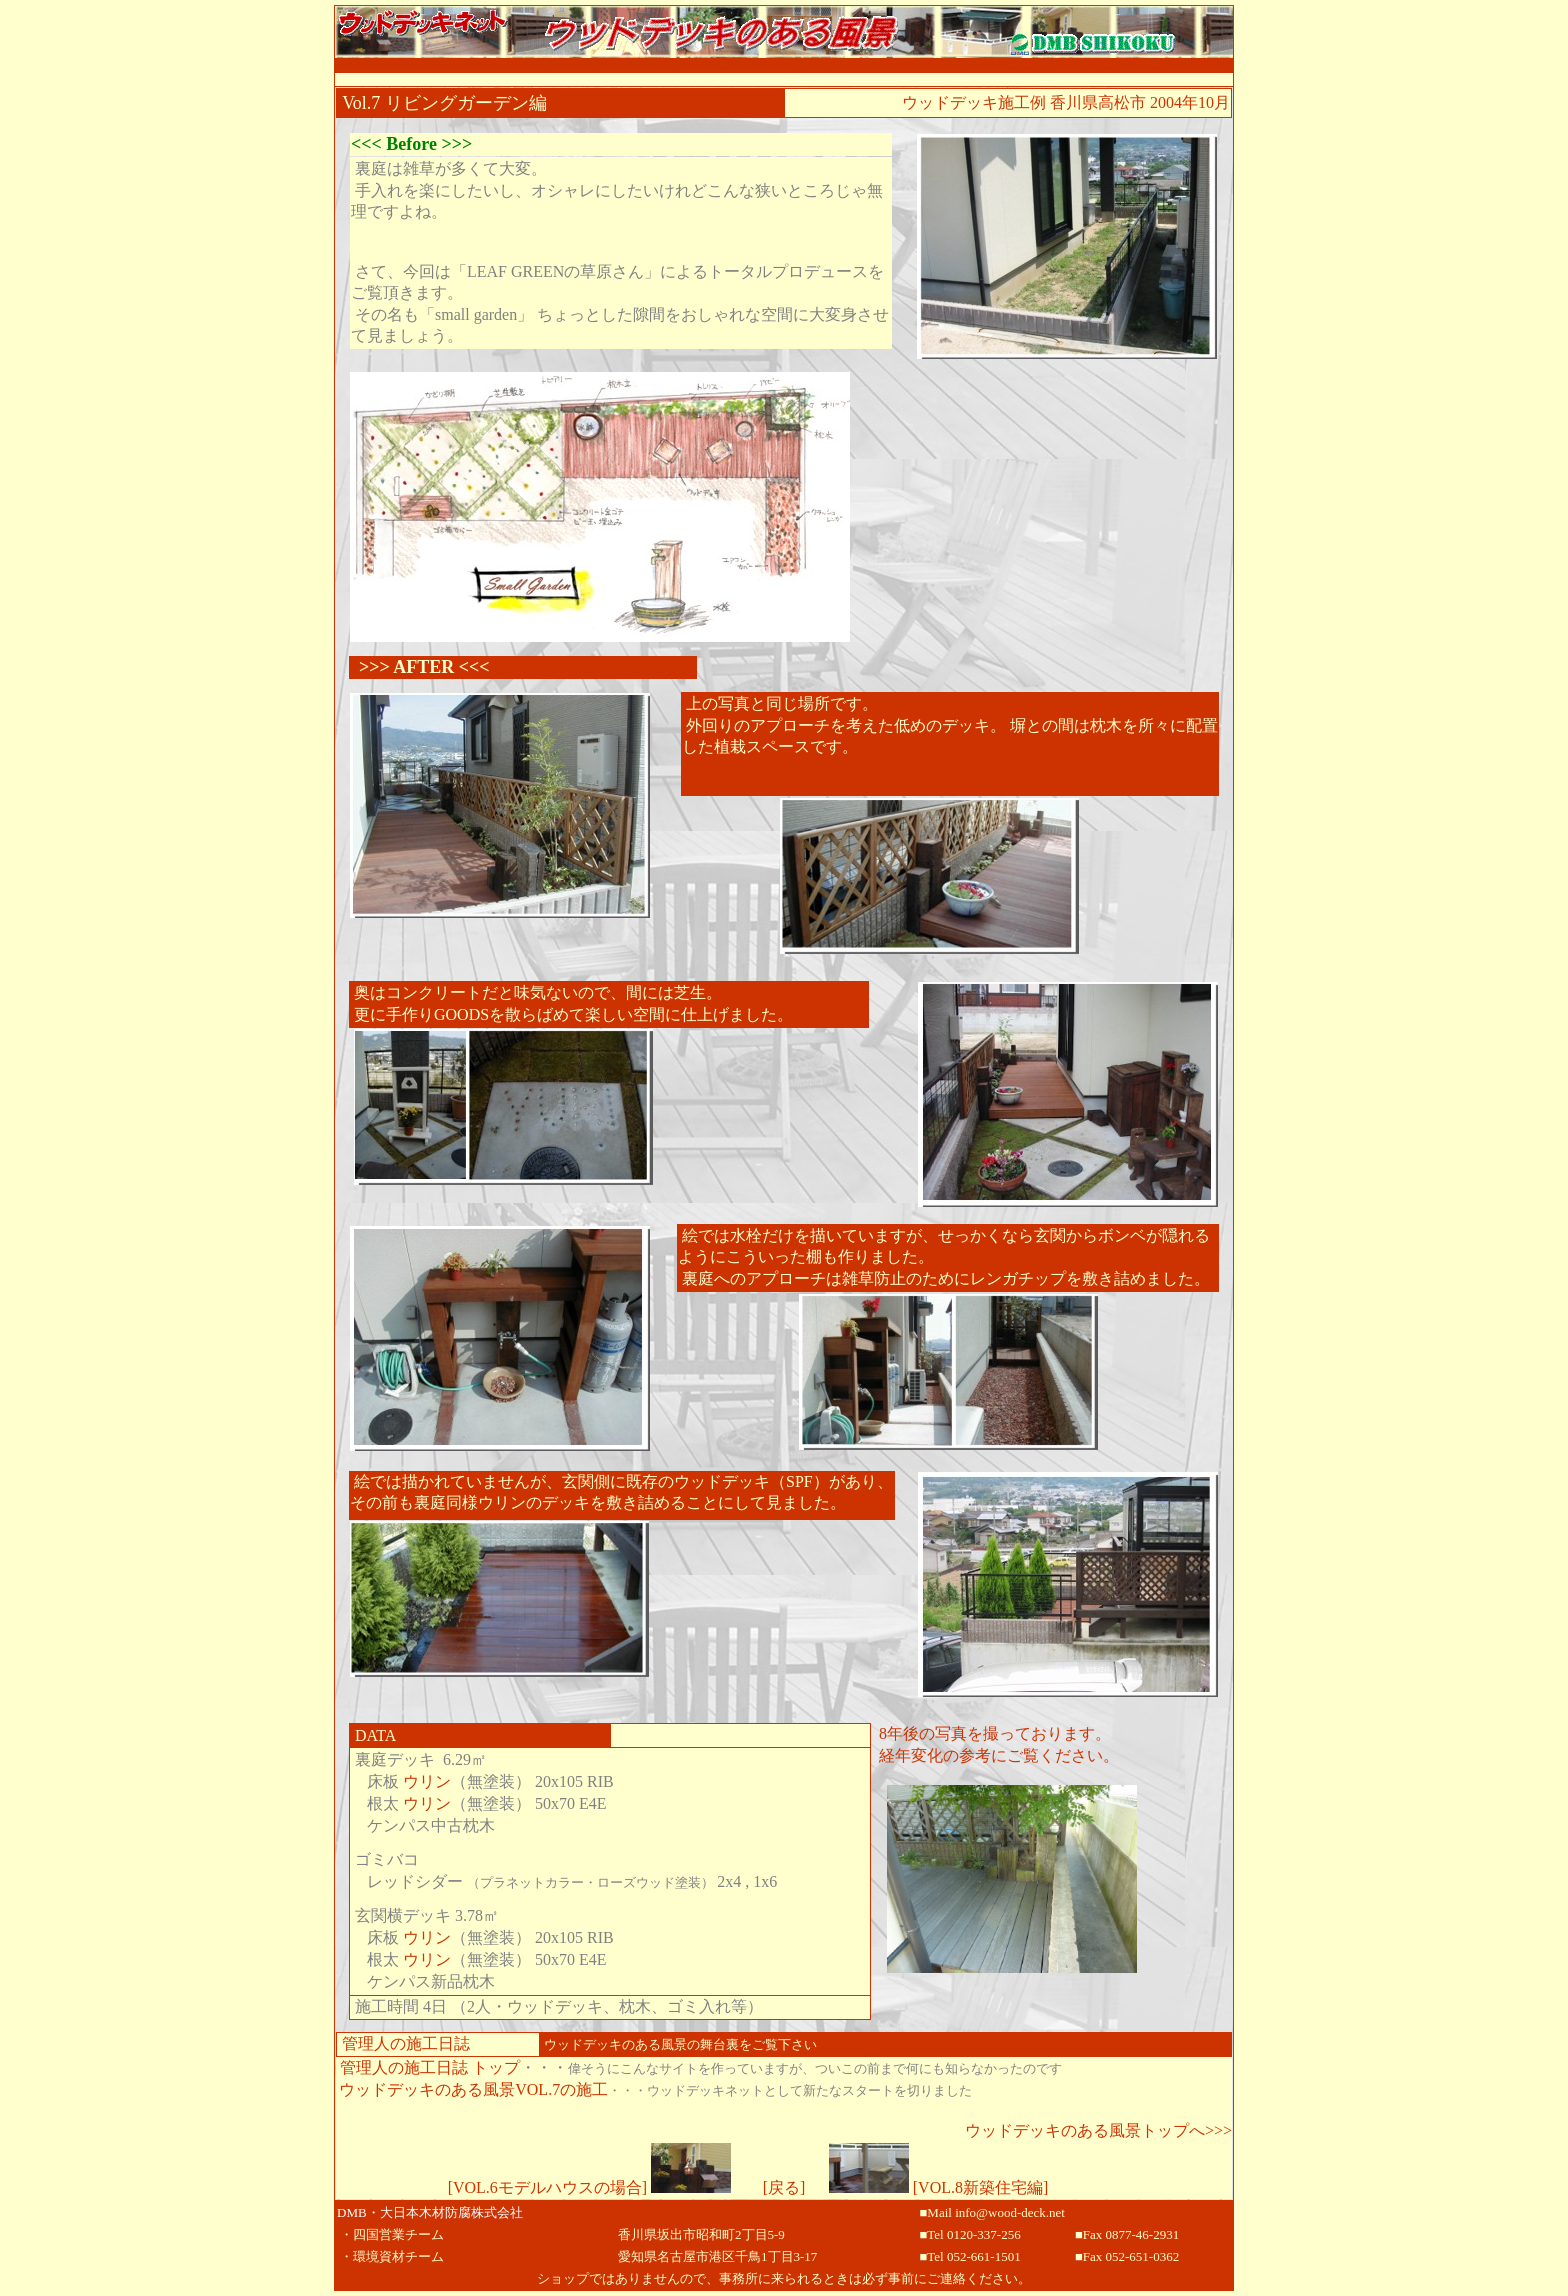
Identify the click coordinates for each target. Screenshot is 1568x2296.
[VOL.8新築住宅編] (939, 2187)
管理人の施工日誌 (406, 2043)
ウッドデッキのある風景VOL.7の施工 (473, 2089)
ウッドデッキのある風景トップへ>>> (1098, 2130)
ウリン (427, 1781)
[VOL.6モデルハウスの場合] (590, 2187)
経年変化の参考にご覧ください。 (999, 1755)
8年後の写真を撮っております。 (995, 1733)
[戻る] (784, 2187)
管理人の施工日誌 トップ (430, 2067)
